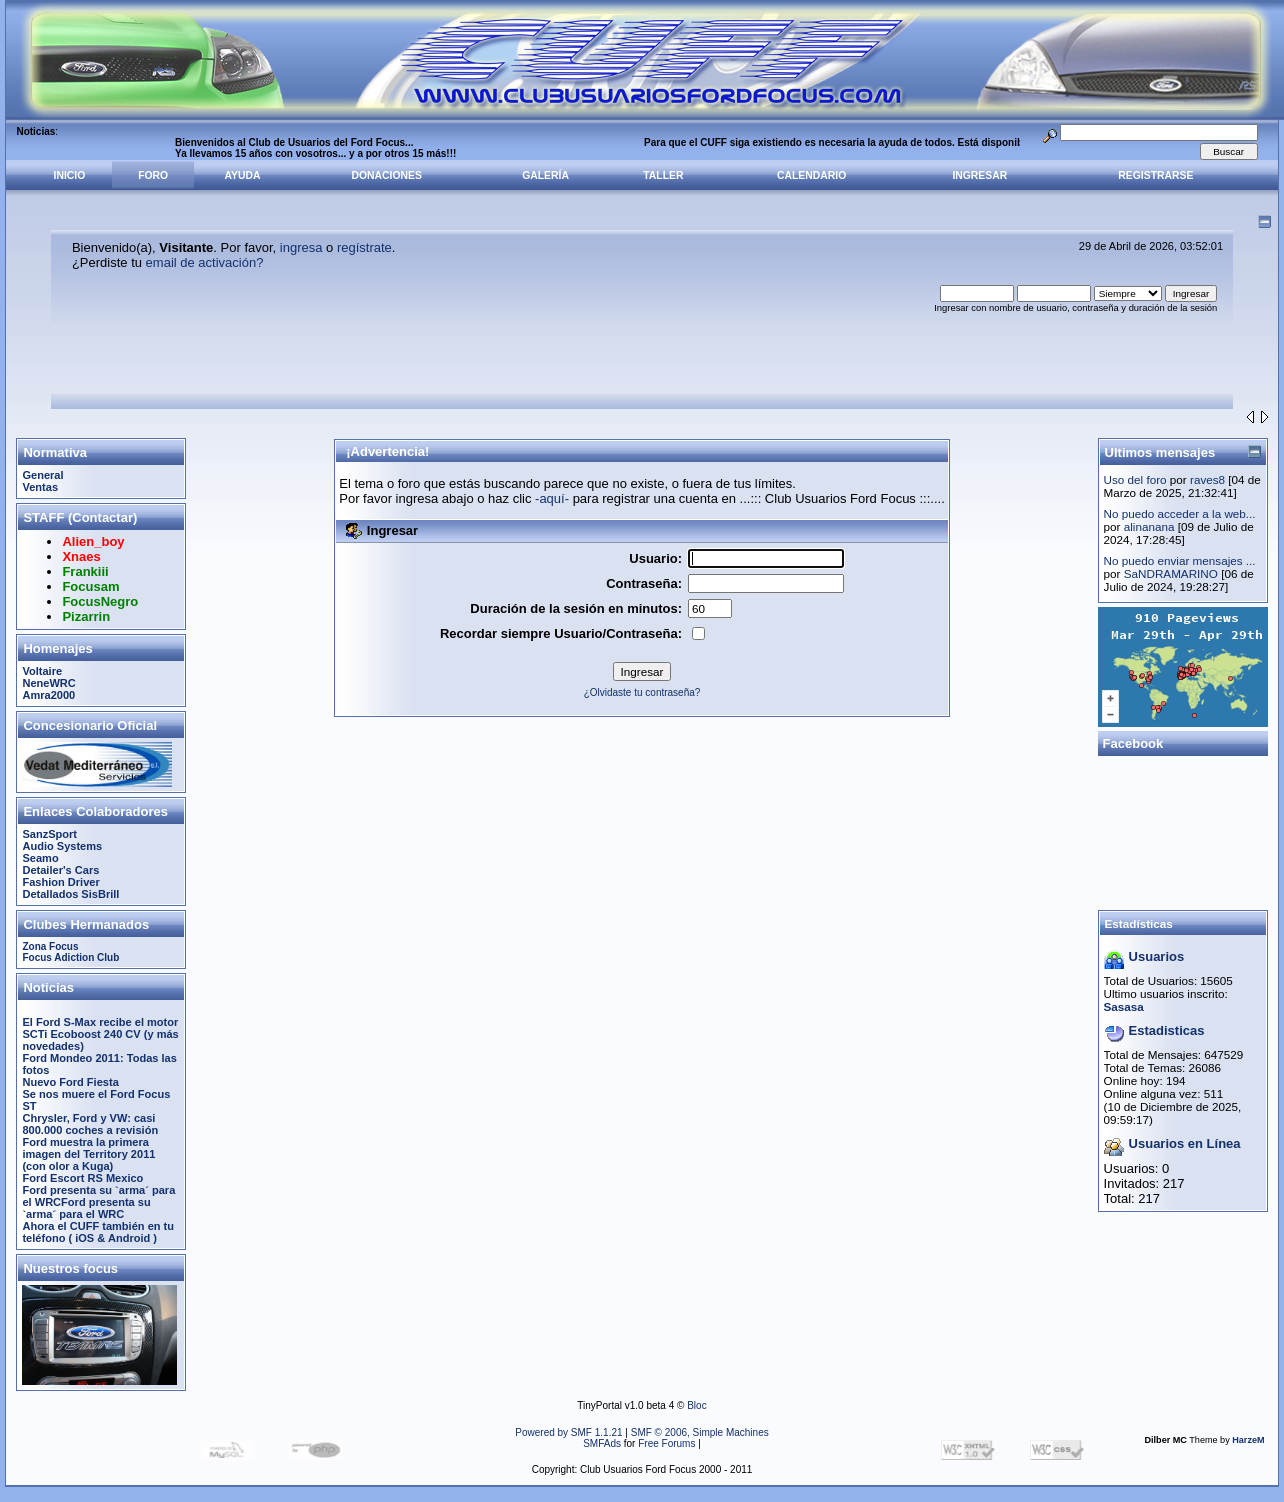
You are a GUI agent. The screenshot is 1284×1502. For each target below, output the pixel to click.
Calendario (811, 175)
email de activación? (205, 262)
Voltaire (42, 671)
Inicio (70, 175)
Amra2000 (48, 695)
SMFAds (602, 1443)
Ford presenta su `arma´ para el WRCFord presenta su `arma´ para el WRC (98, 1202)
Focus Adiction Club (70, 957)
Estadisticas (1167, 1030)
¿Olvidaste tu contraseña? (642, 692)
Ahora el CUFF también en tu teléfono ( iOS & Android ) (98, 1232)
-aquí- (552, 498)
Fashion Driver (60, 882)
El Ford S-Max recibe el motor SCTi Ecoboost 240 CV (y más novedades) (100, 1034)
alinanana (1149, 526)
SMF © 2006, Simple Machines (700, 1432)
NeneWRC (48, 683)
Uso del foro (1135, 479)
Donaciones (387, 175)
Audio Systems (62, 846)
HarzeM (1248, 1440)
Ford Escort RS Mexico (82, 1178)
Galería (545, 175)
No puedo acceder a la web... (1180, 513)
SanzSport (49, 834)
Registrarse (1155, 175)
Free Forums (666, 1443)
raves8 (1207, 479)
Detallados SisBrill (70, 894)
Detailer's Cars (60, 870)
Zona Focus (50, 946)
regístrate (364, 247)
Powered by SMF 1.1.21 (568, 1432)
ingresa (301, 247)
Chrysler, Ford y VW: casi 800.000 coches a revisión (90, 1124)
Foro (153, 175)
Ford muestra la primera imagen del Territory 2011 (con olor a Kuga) (88, 1154)
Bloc (696, 1405)
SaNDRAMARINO (1171, 573)
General (42, 475)
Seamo (40, 858)
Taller (663, 175)
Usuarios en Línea (1185, 1143)
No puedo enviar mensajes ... (1180, 560)
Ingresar (979, 175)
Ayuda (243, 175)
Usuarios (1157, 956)
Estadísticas (1139, 923)
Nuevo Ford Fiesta (70, 1082)
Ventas (40, 487)
